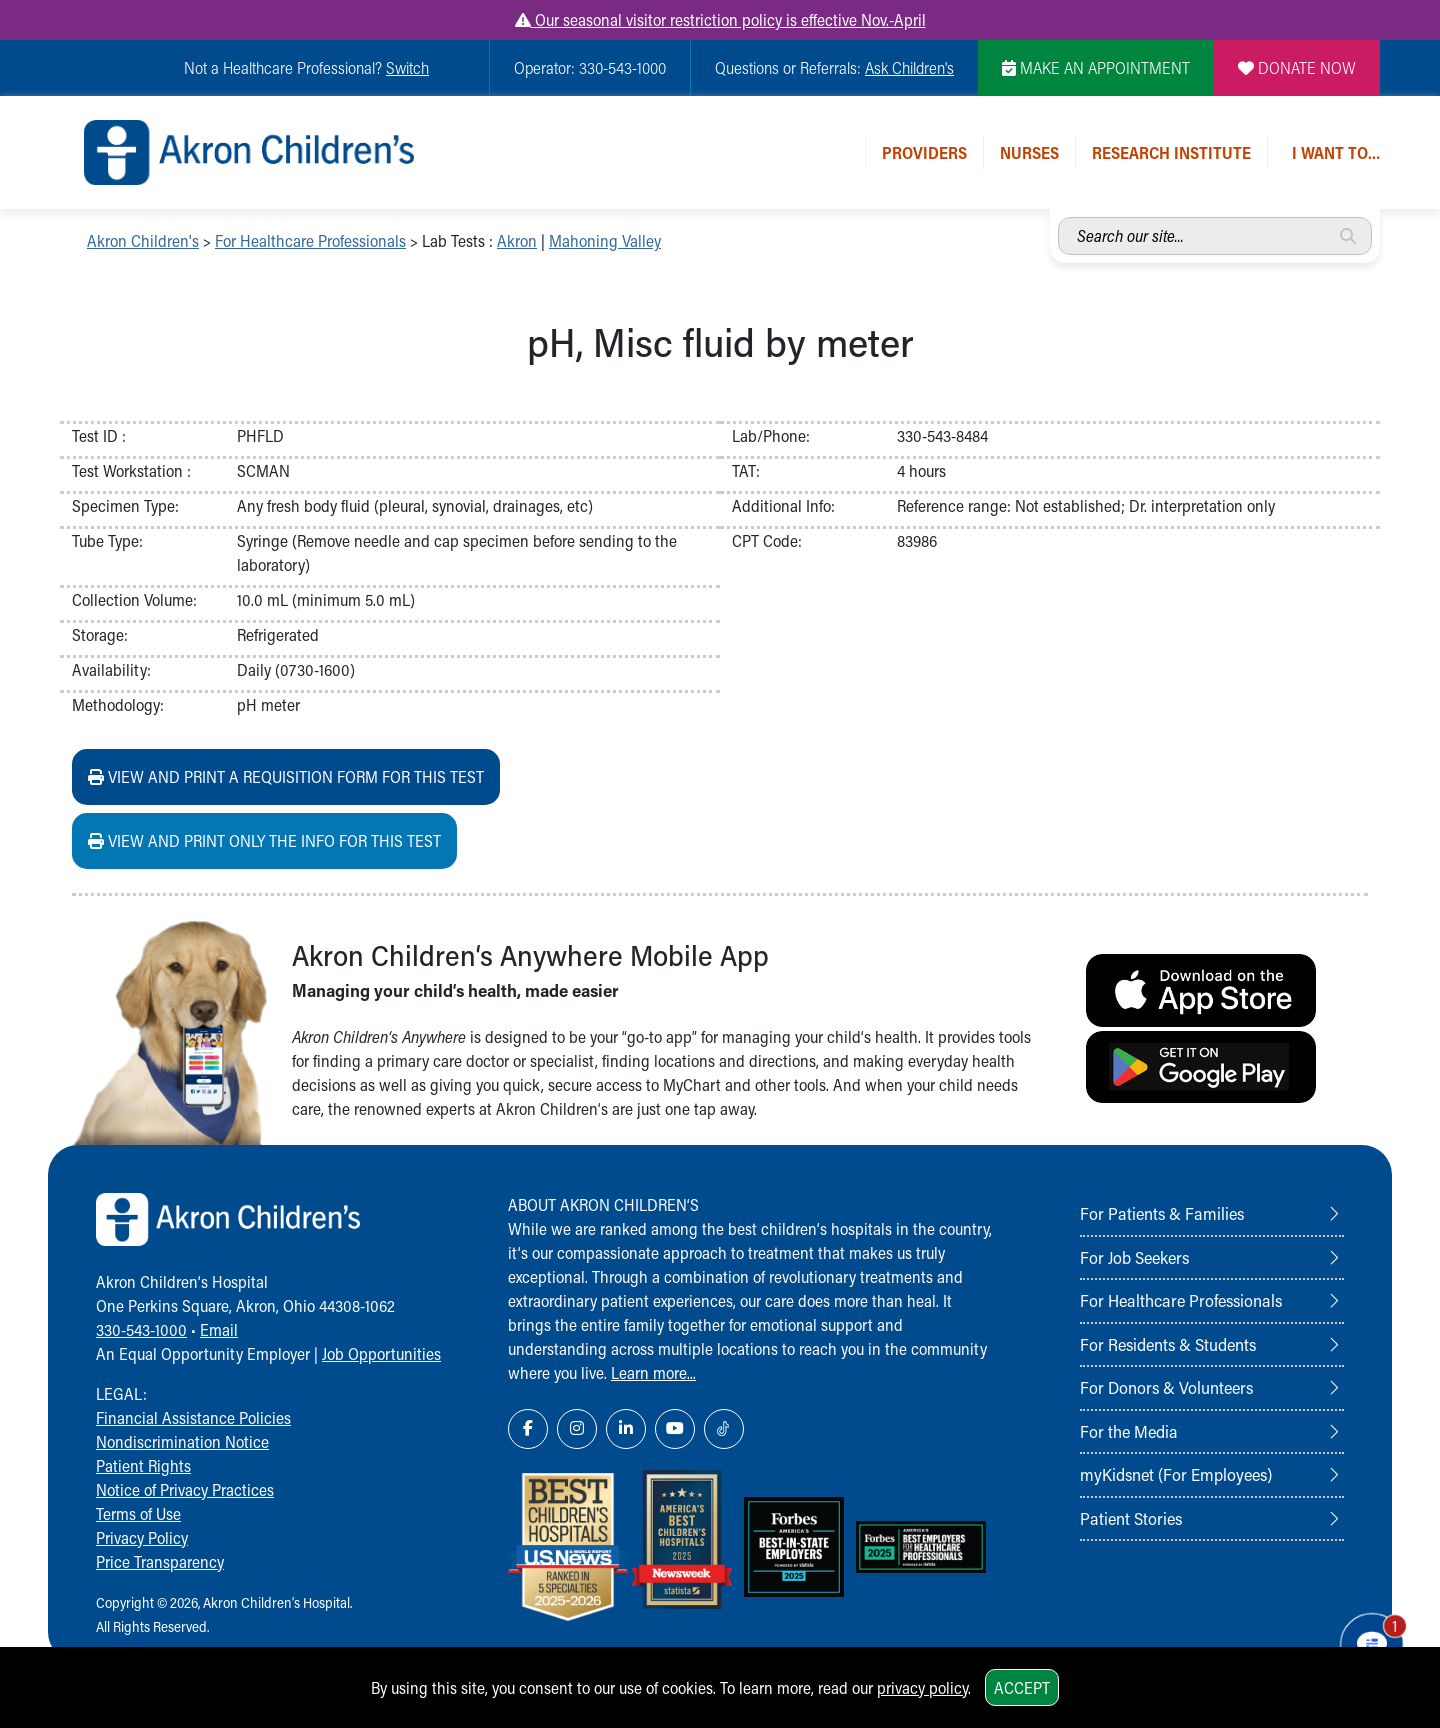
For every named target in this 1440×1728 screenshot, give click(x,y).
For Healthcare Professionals (310, 240)
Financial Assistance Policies (193, 1417)
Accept (1022, 1687)
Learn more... (653, 1372)
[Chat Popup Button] (1368, 1640)
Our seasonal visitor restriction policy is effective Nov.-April (720, 19)
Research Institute (1171, 152)
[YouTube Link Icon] (675, 1429)
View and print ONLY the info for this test (264, 840)
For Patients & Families (1162, 1213)
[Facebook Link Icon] (528, 1429)
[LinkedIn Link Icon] (626, 1429)
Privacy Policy (142, 1537)
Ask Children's (909, 67)
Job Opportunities (381, 1353)
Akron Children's (143, 240)
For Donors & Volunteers (1166, 1387)
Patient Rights (143, 1465)
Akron (517, 240)
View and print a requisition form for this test (286, 776)
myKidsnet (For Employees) (1176, 1474)
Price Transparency (160, 1561)
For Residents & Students (1168, 1344)
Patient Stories (1131, 1518)
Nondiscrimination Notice (182, 1441)
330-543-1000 (141, 1329)
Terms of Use (138, 1513)
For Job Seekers (1134, 1257)
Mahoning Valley (605, 240)
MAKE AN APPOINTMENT (1096, 67)
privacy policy (922, 1687)
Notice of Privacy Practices (185, 1489)
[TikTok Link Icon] (724, 1429)
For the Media (1129, 1431)
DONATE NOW (1297, 67)
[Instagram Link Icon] (577, 1429)
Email (219, 1329)
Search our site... (1058, 217)
